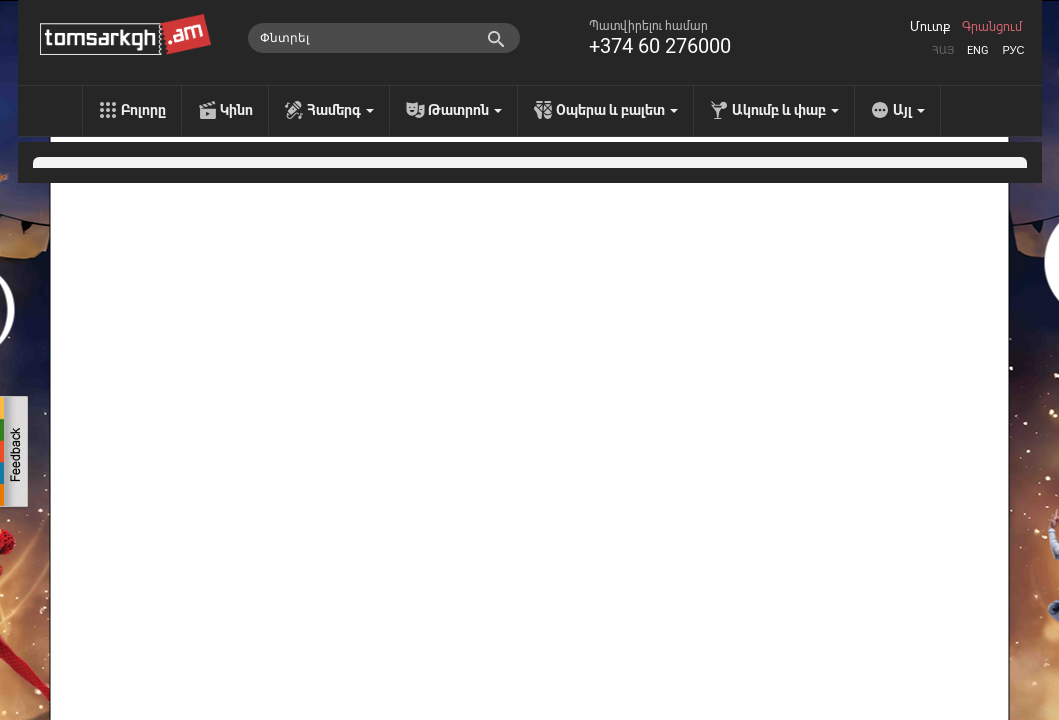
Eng (978, 50)
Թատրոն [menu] (465, 110)
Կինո (236, 110)
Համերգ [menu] (340, 110)
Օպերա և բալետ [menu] (617, 110)
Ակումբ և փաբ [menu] (785, 110)
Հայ (943, 50)
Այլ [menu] (909, 110)
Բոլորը (143, 110)
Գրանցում (992, 27)
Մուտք (930, 27)
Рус (1013, 50)
